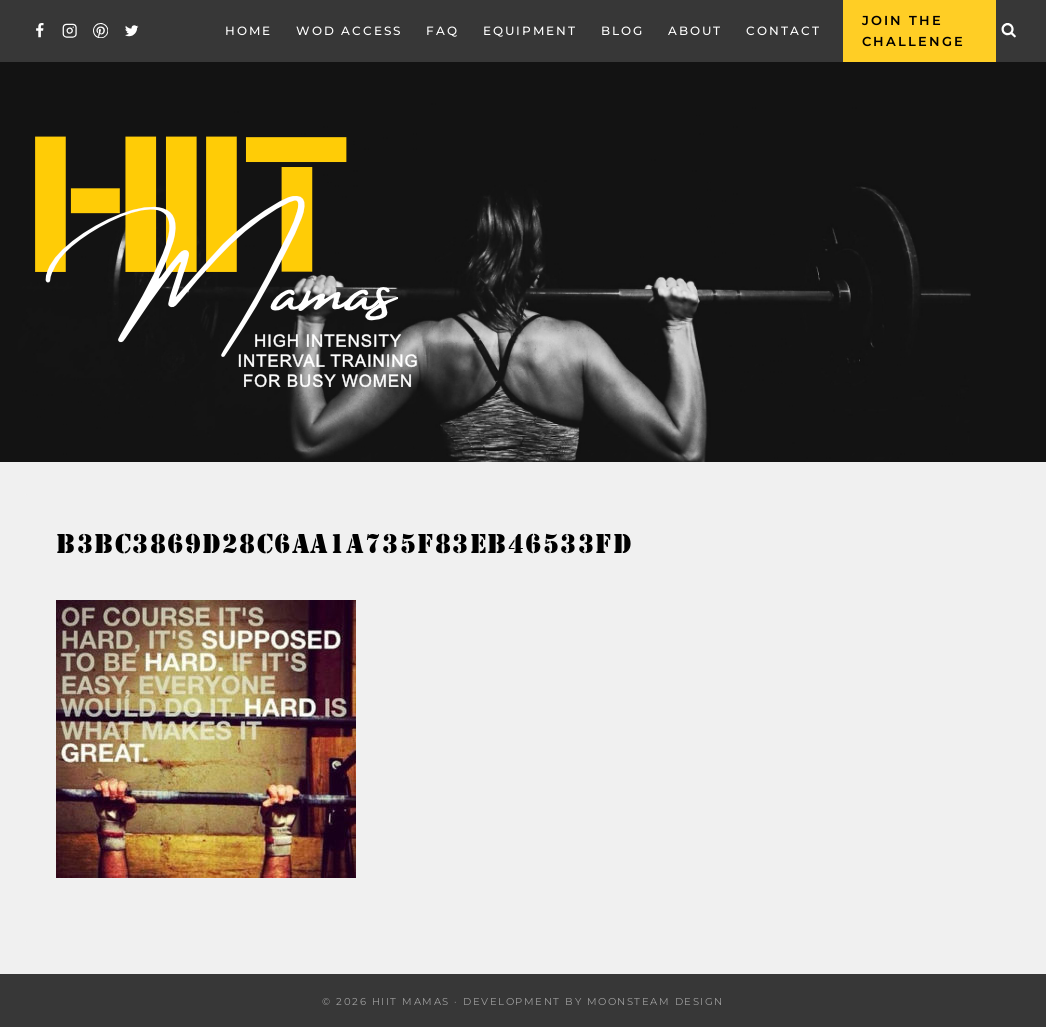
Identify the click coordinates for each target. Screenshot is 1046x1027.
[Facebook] (39, 30)
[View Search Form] (1009, 31)
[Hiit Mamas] (224, 262)
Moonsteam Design (655, 1001)
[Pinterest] (100, 30)
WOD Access (349, 30)
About (695, 30)
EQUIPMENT (530, 30)
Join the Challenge (913, 30)
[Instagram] (70, 30)
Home (248, 30)
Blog (622, 30)
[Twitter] (131, 30)
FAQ (442, 30)
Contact (783, 30)
